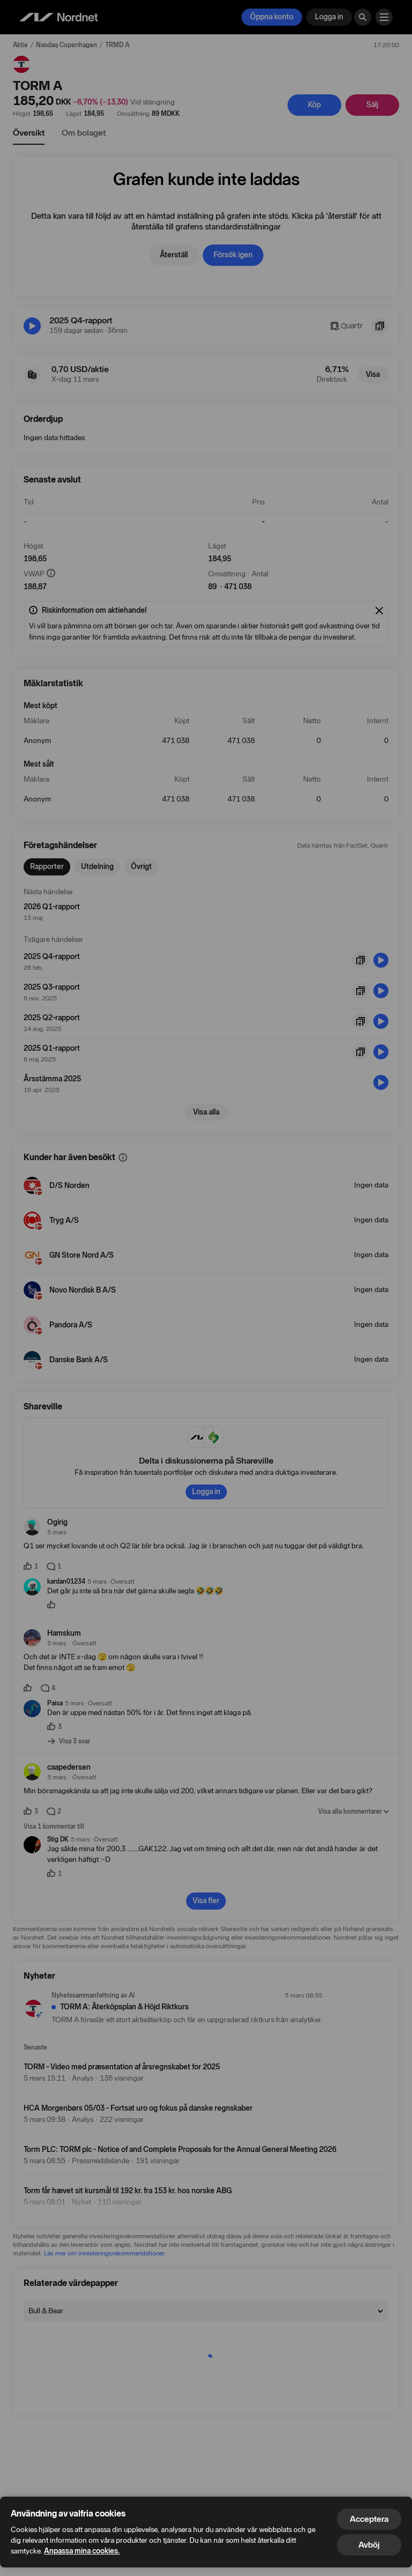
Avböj (369, 2545)
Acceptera (369, 2519)
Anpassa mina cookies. (82, 2551)
